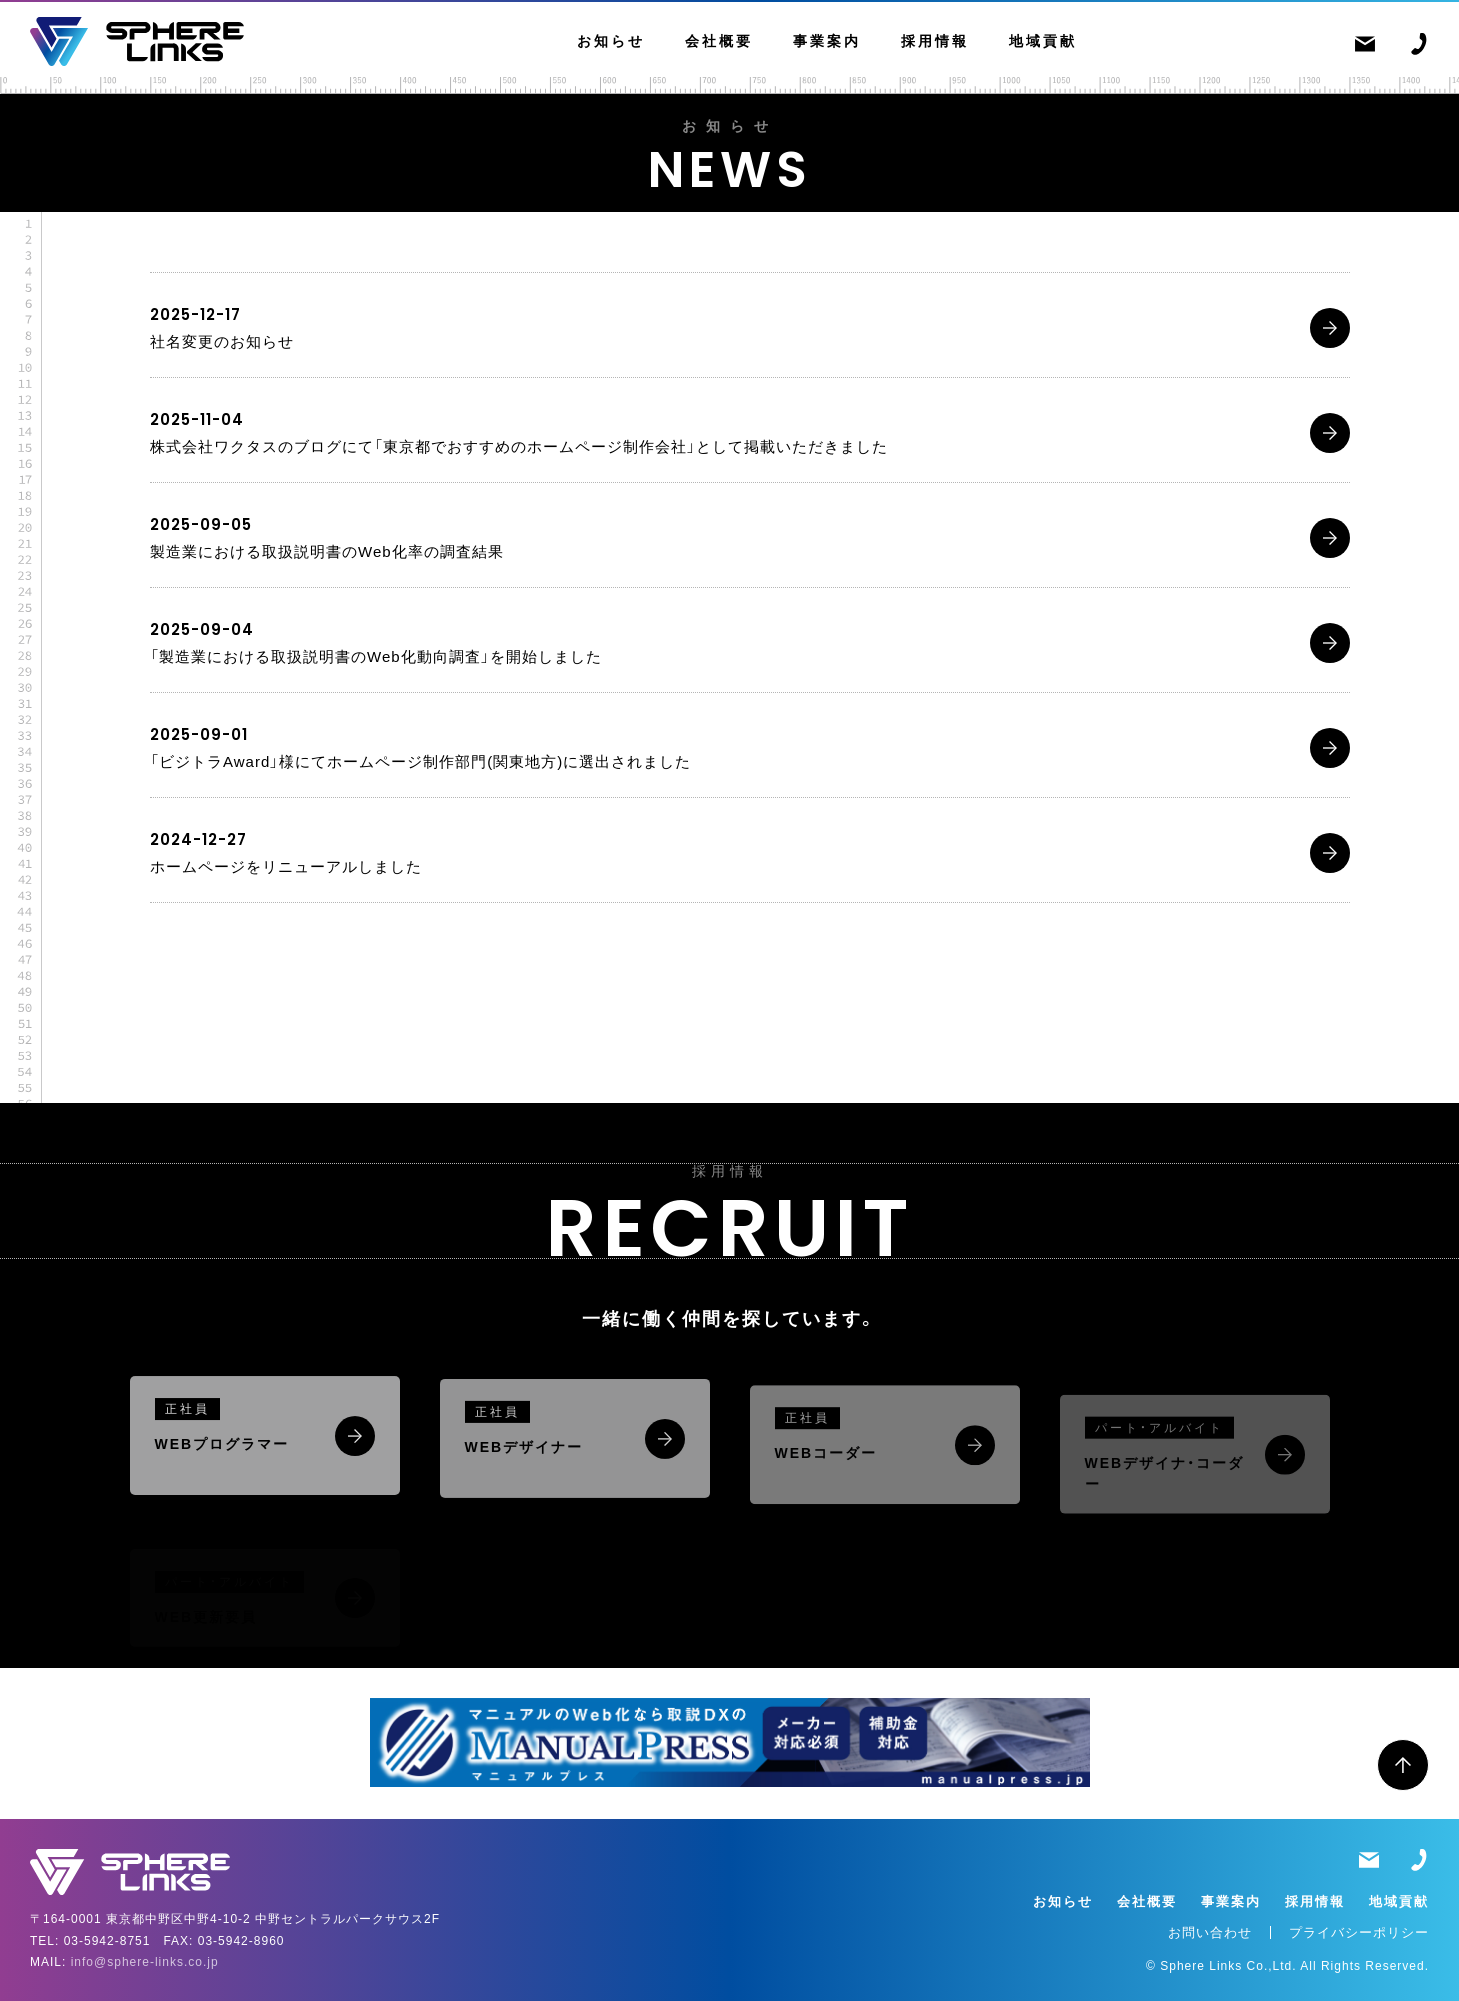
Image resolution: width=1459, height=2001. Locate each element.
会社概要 (719, 41)
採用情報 (935, 41)
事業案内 (827, 41)
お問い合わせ (1210, 1932)
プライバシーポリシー (1359, 1932)
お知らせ (611, 41)
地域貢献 (1043, 41)
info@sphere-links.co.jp (145, 1962)
